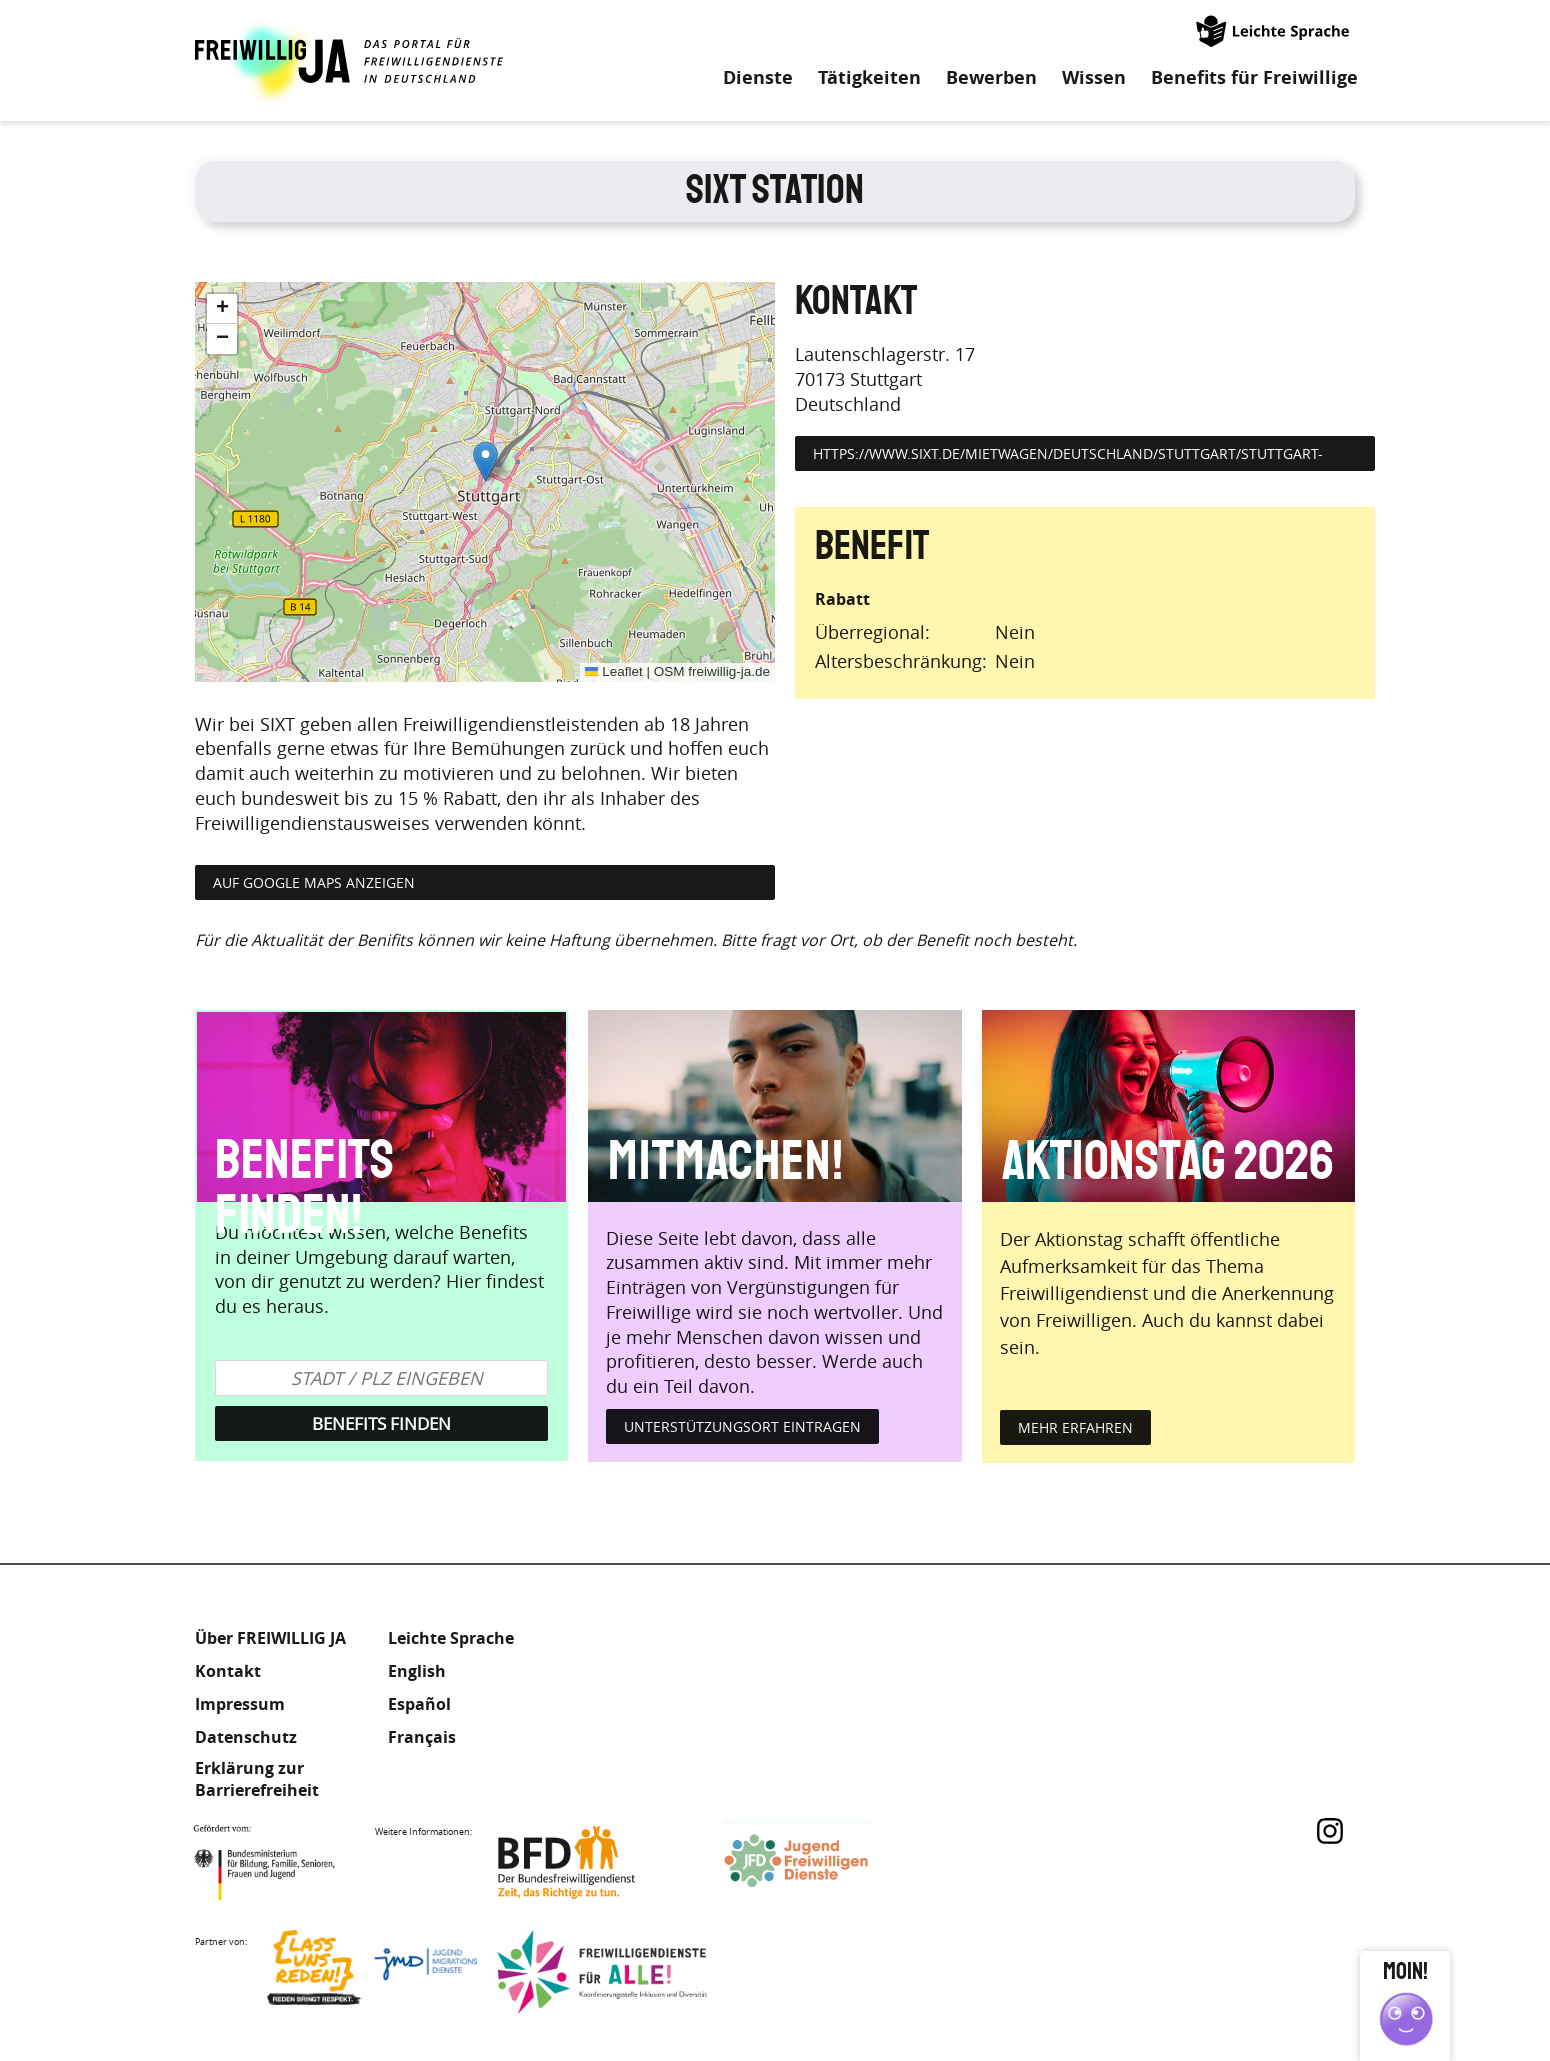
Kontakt (228, 1671)
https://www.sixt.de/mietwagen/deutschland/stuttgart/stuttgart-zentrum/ (1068, 464)
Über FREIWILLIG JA (270, 1638)
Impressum (240, 1704)
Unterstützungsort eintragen (742, 1426)
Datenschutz (246, 1737)
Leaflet (614, 671)
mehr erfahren (1075, 1427)
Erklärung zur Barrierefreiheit (257, 1779)
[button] (485, 461)
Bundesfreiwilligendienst (597, 1862)
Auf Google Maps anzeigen (314, 882)
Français (422, 1737)
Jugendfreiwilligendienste (827, 1862)
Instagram (1330, 1831)
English (417, 1671)
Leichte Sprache (1274, 30)
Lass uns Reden (372, 1972)
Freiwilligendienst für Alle (602, 1972)
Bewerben (991, 78)
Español (419, 1704)
